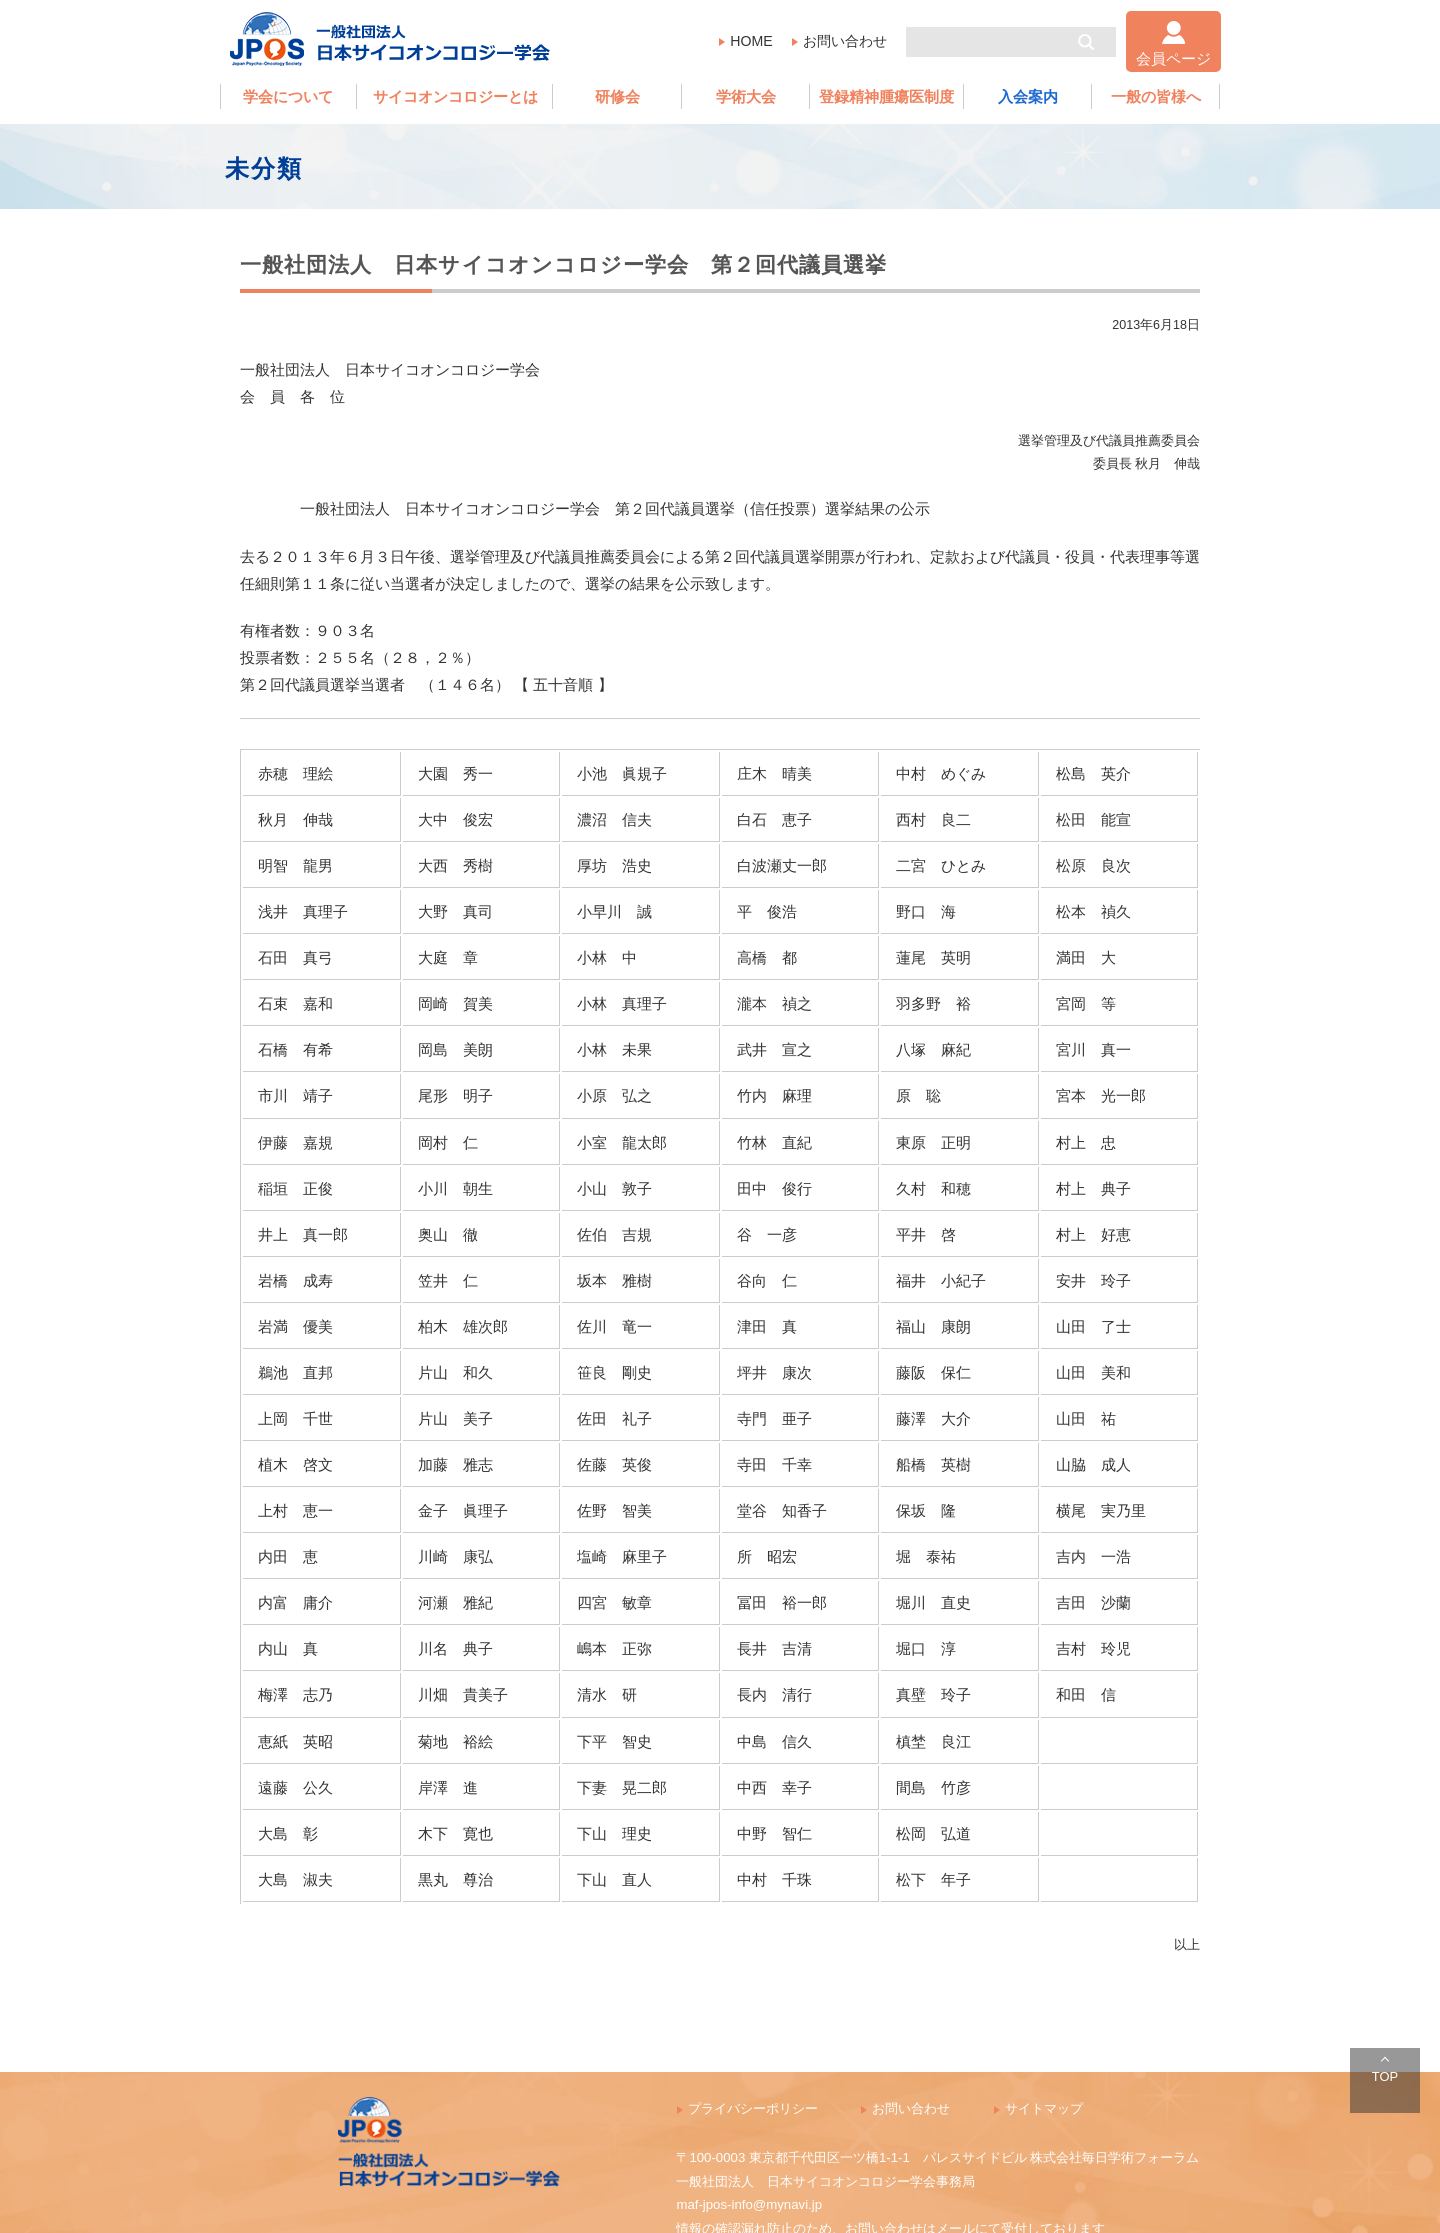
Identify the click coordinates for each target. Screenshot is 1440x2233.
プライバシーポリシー (753, 2108)
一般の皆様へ (1156, 96)
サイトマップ (1044, 2108)
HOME (751, 41)
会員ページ (1173, 58)
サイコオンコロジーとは (455, 96)
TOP (1385, 2076)
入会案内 (1028, 96)
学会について (288, 96)
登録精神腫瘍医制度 (886, 96)
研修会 (617, 96)
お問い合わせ (845, 41)
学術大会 (746, 96)
